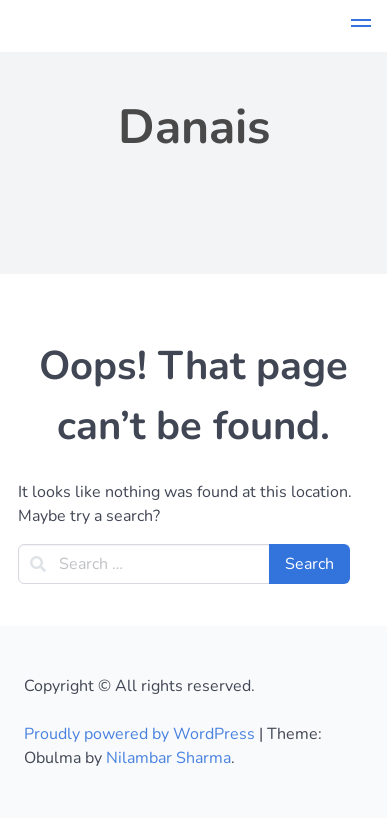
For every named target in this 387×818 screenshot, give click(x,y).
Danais (194, 127)
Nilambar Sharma (168, 758)
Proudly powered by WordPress (141, 734)
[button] (361, 26)
